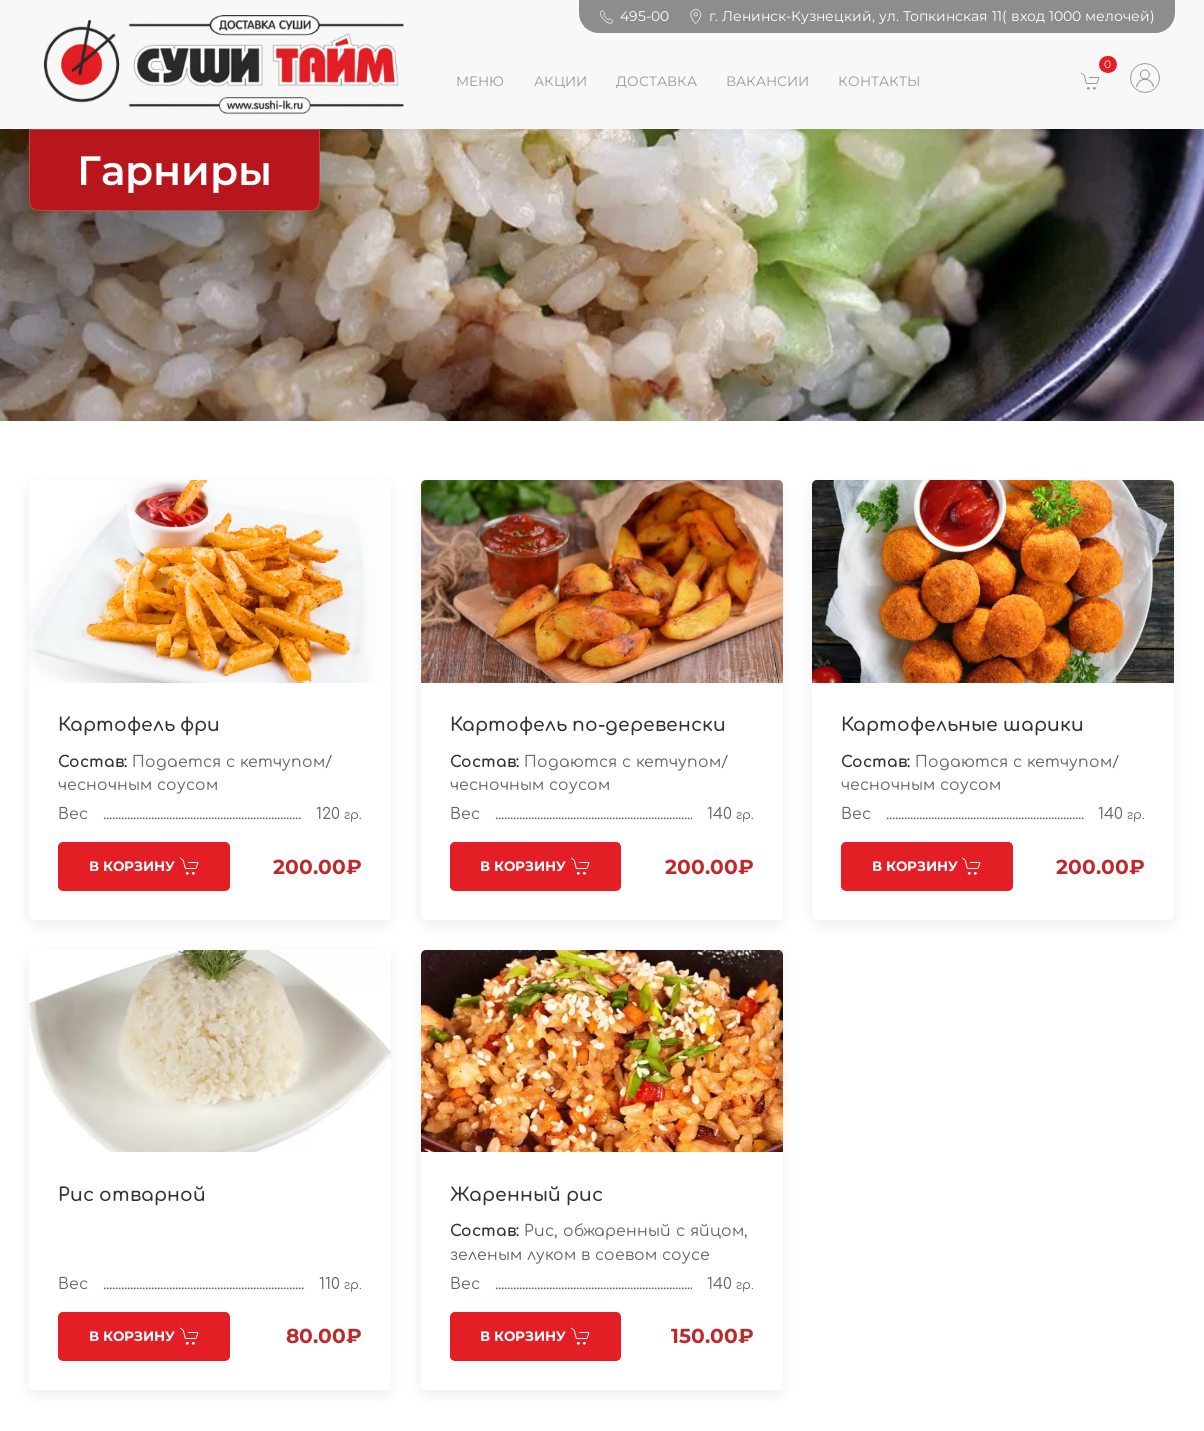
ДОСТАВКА (656, 81)
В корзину (144, 866)
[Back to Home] (223, 65)
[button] (1090, 81)
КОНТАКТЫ (879, 81)
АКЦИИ (560, 81)
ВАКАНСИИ (767, 81)
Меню (480, 81)
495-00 (634, 16)
